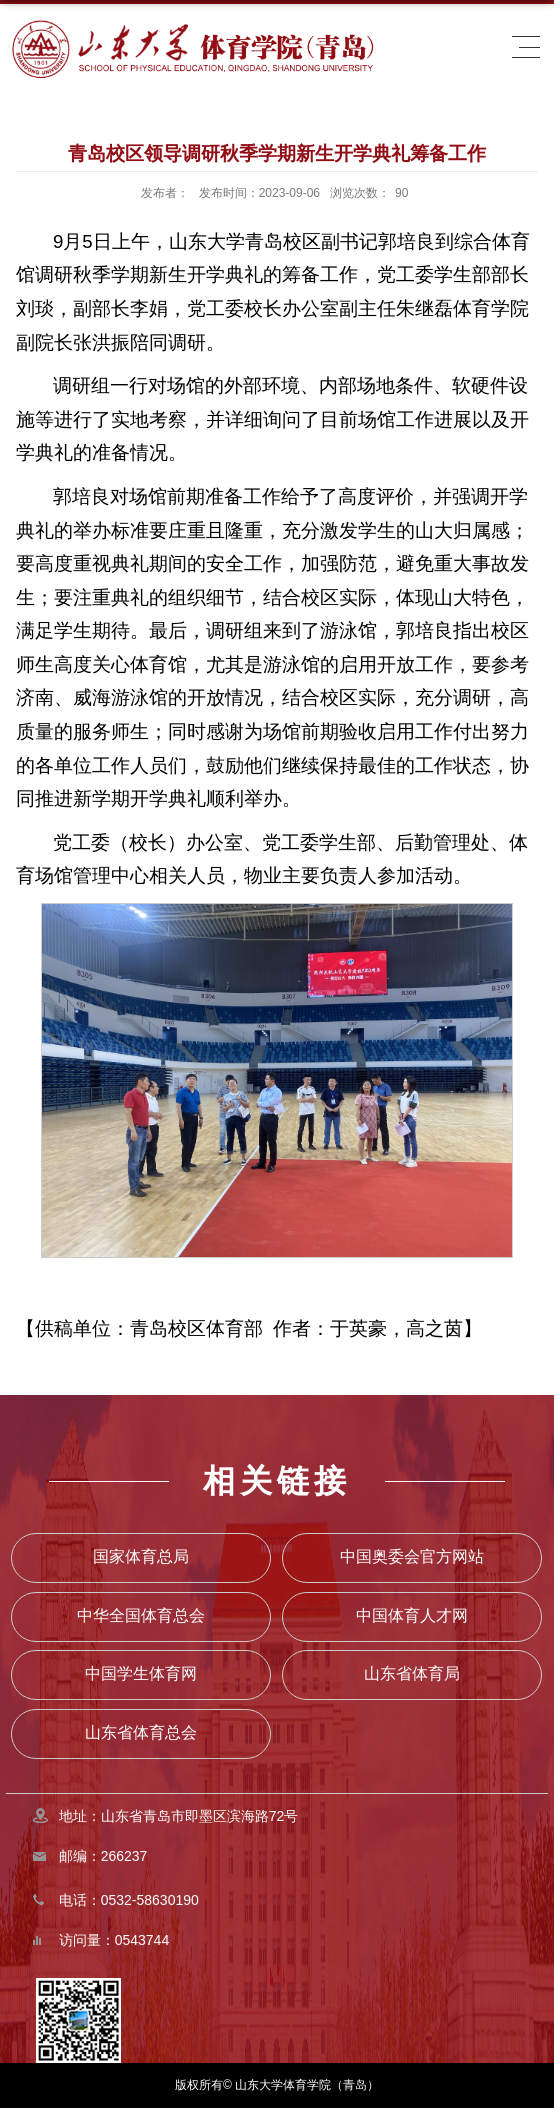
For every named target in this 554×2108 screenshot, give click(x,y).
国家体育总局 (141, 1556)
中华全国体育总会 (141, 1615)
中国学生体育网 (141, 1673)
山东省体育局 (412, 1673)
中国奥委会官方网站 (412, 1556)
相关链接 (277, 1481)
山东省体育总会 (141, 1732)
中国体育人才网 (412, 1615)
